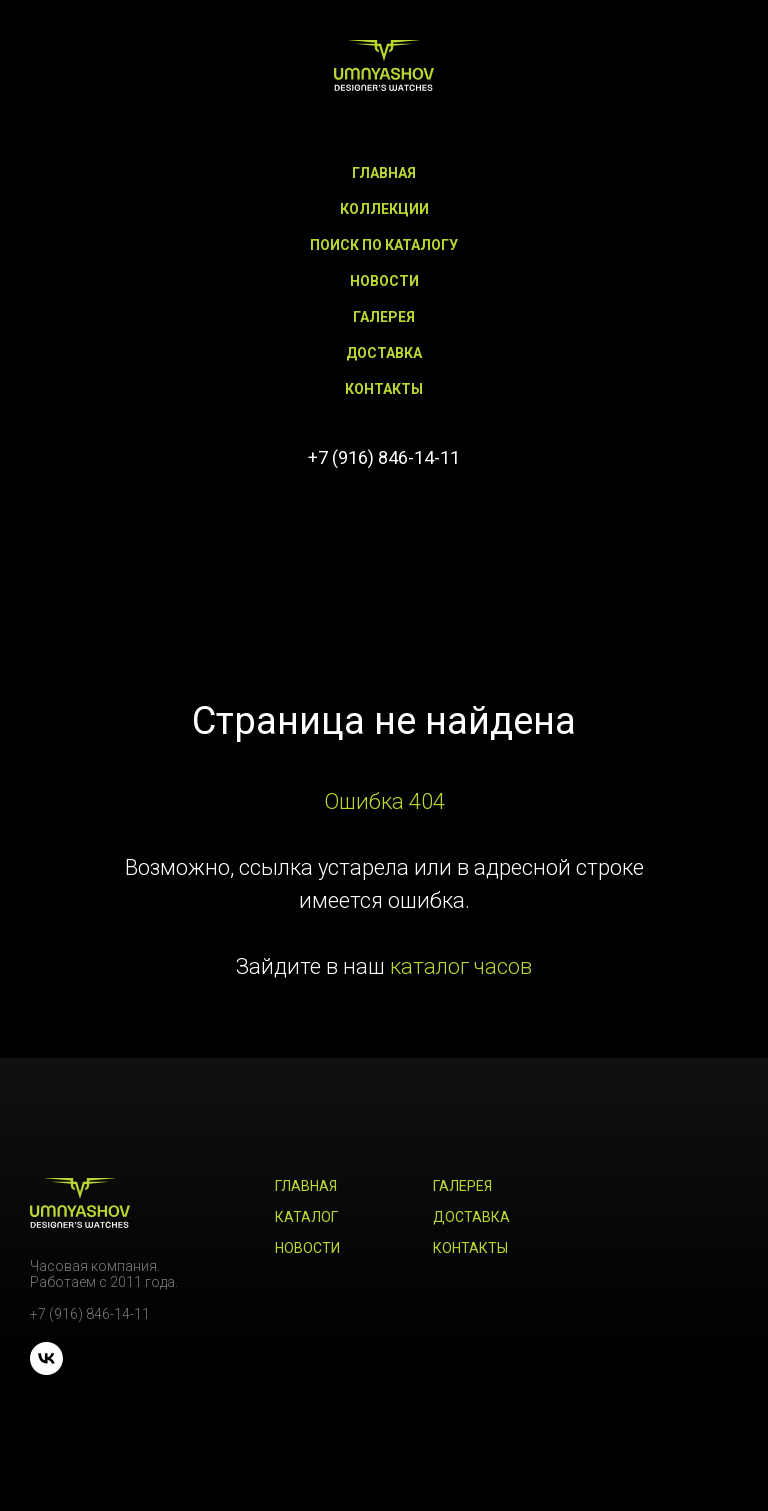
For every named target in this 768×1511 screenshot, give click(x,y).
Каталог (306, 1217)
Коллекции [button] (384, 209)
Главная (384, 173)
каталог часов (461, 966)
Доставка (384, 353)
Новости (384, 281)
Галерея (384, 317)
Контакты (384, 389)
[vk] (384, 513)
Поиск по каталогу (384, 245)
